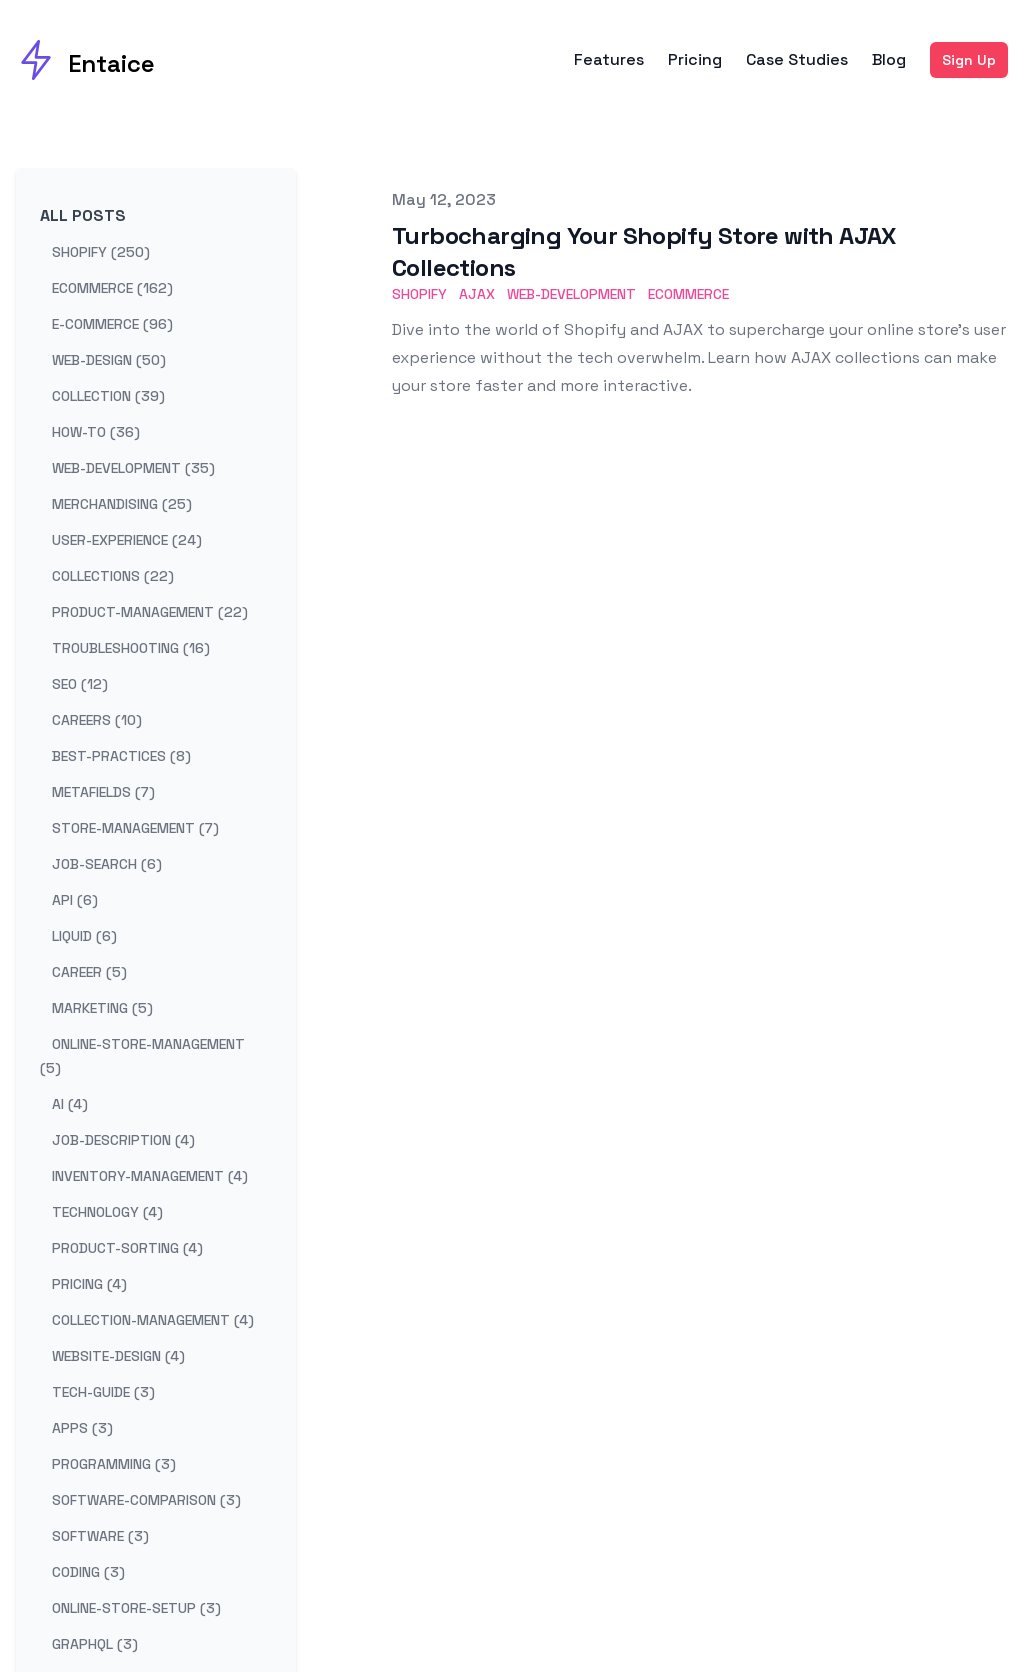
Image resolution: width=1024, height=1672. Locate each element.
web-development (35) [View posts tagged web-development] (133, 468)
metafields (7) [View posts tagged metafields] (103, 792)
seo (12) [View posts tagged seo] (80, 684)
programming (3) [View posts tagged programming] (114, 1464)
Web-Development (571, 294)
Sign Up (969, 60)
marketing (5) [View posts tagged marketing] (102, 1008)
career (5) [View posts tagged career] (89, 972)
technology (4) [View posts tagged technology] (107, 1212)
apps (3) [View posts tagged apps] (82, 1428)
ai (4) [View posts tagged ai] (70, 1104)
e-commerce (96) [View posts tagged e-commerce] (112, 324)
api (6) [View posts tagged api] (75, 900)
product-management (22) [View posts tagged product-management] (150, 612)
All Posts (83, 215)
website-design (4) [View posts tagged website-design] (118, 1356)
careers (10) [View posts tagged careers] (97, 720)
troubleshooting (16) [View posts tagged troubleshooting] (131, 648)
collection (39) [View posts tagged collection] (108, 396)
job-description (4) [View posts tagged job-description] (123, 1140)
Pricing (695, 60)
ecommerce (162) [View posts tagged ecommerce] (112, 288)
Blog (889, 60)
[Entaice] (85, 60)
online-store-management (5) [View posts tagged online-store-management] (142, 1056)
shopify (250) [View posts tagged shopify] (101, 252)
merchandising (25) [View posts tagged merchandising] (122, 504)
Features (609, 60)
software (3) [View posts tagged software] (100, 1536)
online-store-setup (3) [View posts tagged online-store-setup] (136, 1608)
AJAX (477, 294)
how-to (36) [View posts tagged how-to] (96, 432)
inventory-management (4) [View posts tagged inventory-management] (150, 1176)
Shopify (419, 294)
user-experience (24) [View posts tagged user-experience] (127, 540)
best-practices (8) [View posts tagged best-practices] (121, 756)
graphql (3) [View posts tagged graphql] (95, 1644)
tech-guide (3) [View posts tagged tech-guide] (103, 1392)
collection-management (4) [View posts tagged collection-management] (153, 1320)
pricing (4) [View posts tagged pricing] (89, 1284)
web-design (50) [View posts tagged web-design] (109, 360)
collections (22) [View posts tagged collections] (113, 576)
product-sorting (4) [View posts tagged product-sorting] (127, 1248)
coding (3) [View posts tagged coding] (88, 1572)
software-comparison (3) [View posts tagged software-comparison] (146, 1500)
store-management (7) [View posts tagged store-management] (135, 828)
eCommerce (688, 294)
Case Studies (797, 60)
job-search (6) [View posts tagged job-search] (107, 864)
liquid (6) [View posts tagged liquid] (84, 936)
